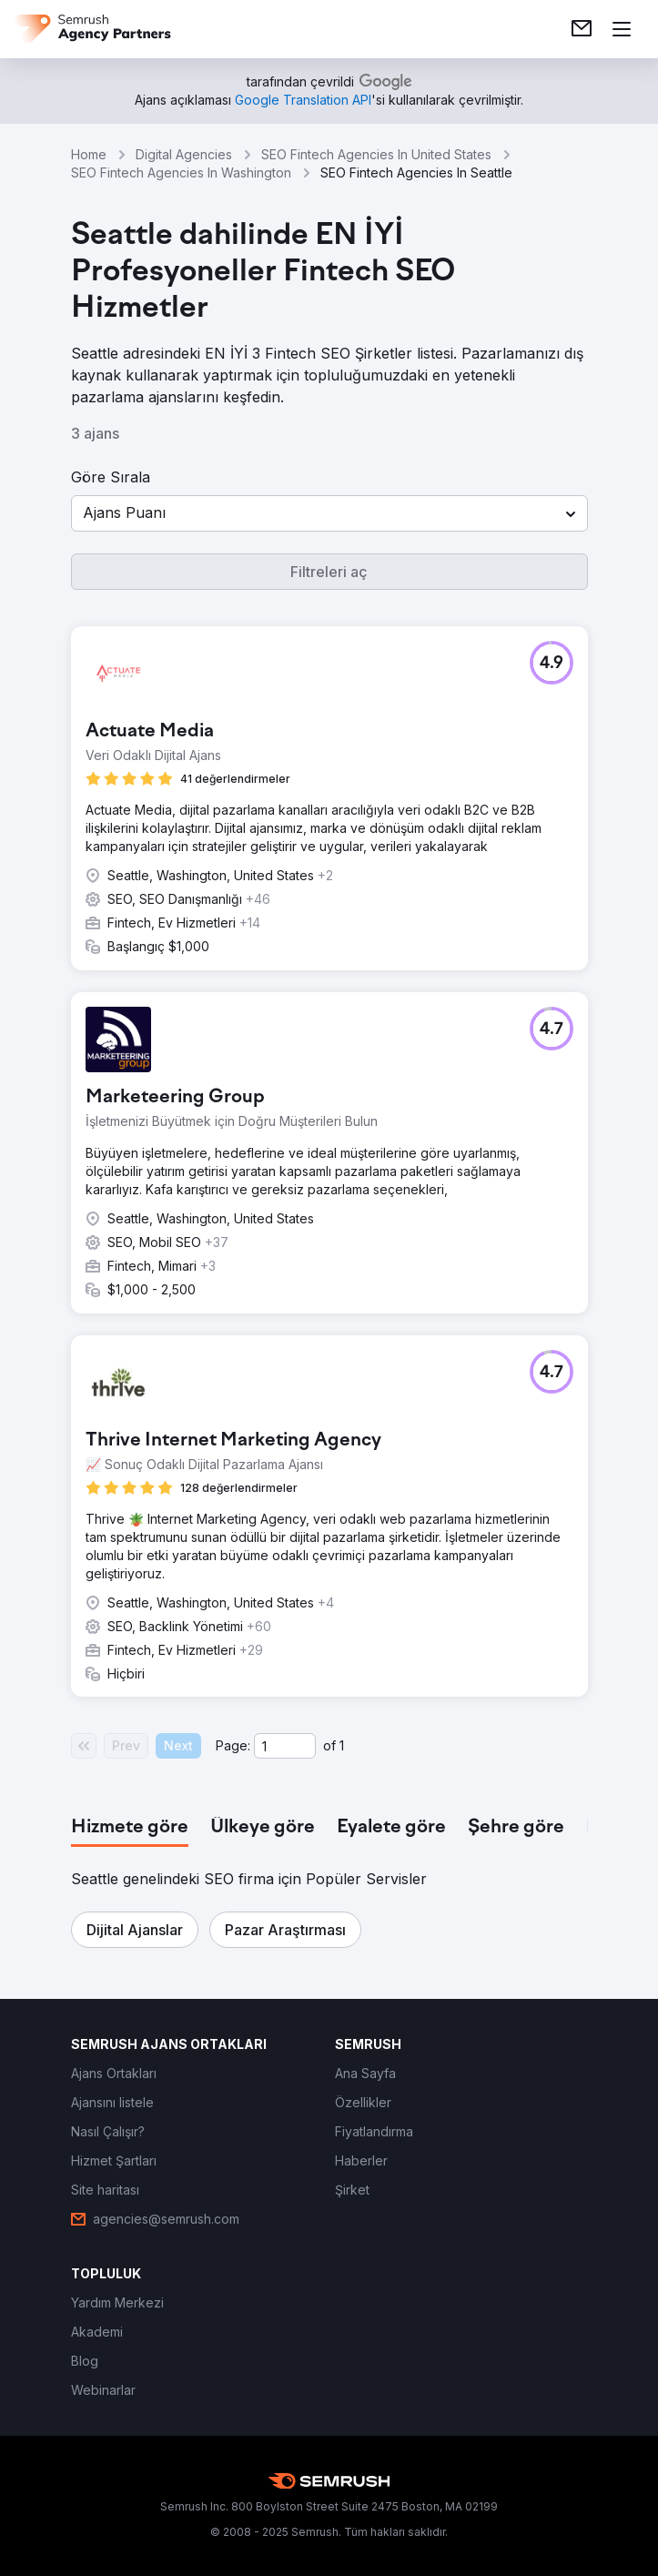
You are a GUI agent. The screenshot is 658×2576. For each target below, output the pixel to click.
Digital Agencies (184, 154)
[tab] (129, 1828)
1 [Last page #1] (341, 1745)
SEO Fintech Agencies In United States (376, 154)
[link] (581, 29)
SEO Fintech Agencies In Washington (181, 172)
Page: (233, 1745)
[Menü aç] (621, 29)
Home (88, 154)
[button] (329, 513)
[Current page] (285, 1746)
